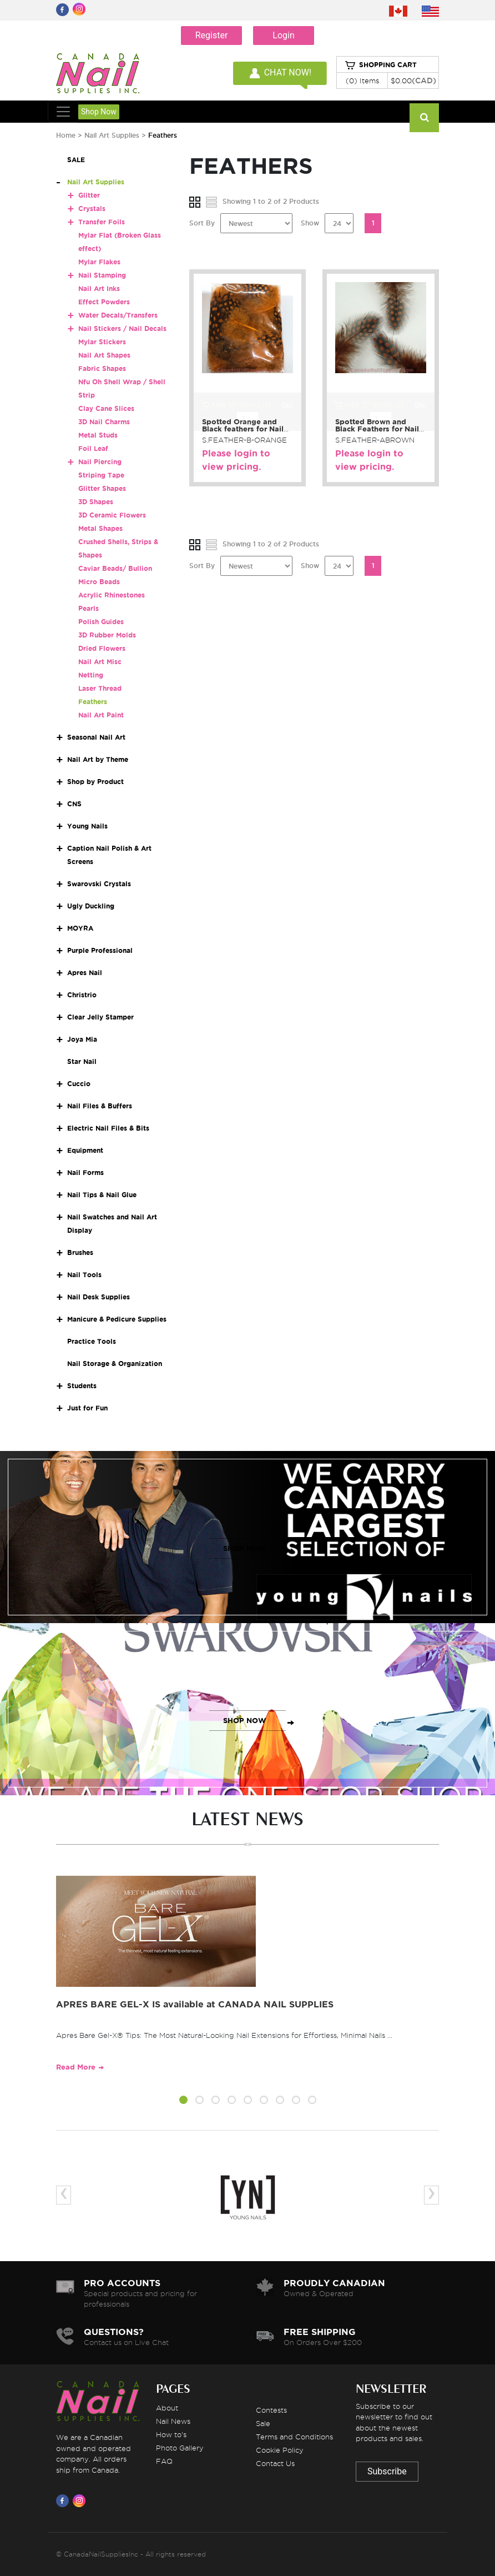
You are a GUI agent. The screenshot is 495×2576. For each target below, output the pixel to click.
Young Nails (87, 826)
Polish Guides (101, 621)
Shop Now (99, 111)
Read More (75, 2067)
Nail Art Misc (100, 661)
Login (283, 35)
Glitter (89, 195)
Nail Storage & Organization (114, 1363)
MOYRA (80, 928)
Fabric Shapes (102, 368)
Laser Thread (100, 688)
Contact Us (275, 2463)
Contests (271, 2410)
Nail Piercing (100, 461)
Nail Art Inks (99, 288)
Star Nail (82, 1061)
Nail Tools (84, 1274)
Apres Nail (84, 972)
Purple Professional (100, 950)
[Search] (424, 117)
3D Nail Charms (104, 421)
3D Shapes (95, 501)
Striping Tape (101, 475)
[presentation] (63, 2195)
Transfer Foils (101, 221)
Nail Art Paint (101, 715)
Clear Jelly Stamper (100, 1017)
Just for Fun (87, 1408)
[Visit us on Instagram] (81, 2500)
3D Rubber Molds (107, 635)
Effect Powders (104, 301)
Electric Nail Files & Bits (108, 1128)
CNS (74, 803)
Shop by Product (95, 781)
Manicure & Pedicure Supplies (116, 1319)
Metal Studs (98, 435)
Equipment (85, 1150)
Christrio (82, 994)
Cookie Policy (280, 2450)
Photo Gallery (180, 2448)
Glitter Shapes (102, 488)
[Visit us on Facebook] (64, 2500)
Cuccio (78, 1083)
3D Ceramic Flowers (112, 515)
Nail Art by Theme (97, 759)
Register (211, 35)
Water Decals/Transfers (118, 315)
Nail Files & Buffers (99, 1105)
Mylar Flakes (99, 261)
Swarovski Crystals (99, 883)
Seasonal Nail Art (96, 737)
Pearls (88, 608)
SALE (76, 159)
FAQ (164, 2461)
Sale (263, 2423)
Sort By (202, 223)
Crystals (91, 208)
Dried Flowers (101, 648)
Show (310, 223)
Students (82, 1385)
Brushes (80, 1252)
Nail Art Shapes (104, 355)
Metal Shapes (100, 528)
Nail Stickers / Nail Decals (122, 328)
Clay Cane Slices (106, 408)
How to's (171, 2434)
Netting (90, 675)
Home (65, 135)
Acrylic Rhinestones (111, 595)
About (167, 2408)
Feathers (92, 701)
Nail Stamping (102, 275)
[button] (183, 2102)
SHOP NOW (244, 1548)
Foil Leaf (93, 448)
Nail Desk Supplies (98, 1296)
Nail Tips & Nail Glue (102, 1194)
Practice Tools (91, 1341)
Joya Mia (82, 1039)
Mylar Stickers (102, 341)
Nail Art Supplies (111, 135)
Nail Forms (85, 1172)
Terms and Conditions (294, 2437)
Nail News (173, 2421)
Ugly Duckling (90, 906)
